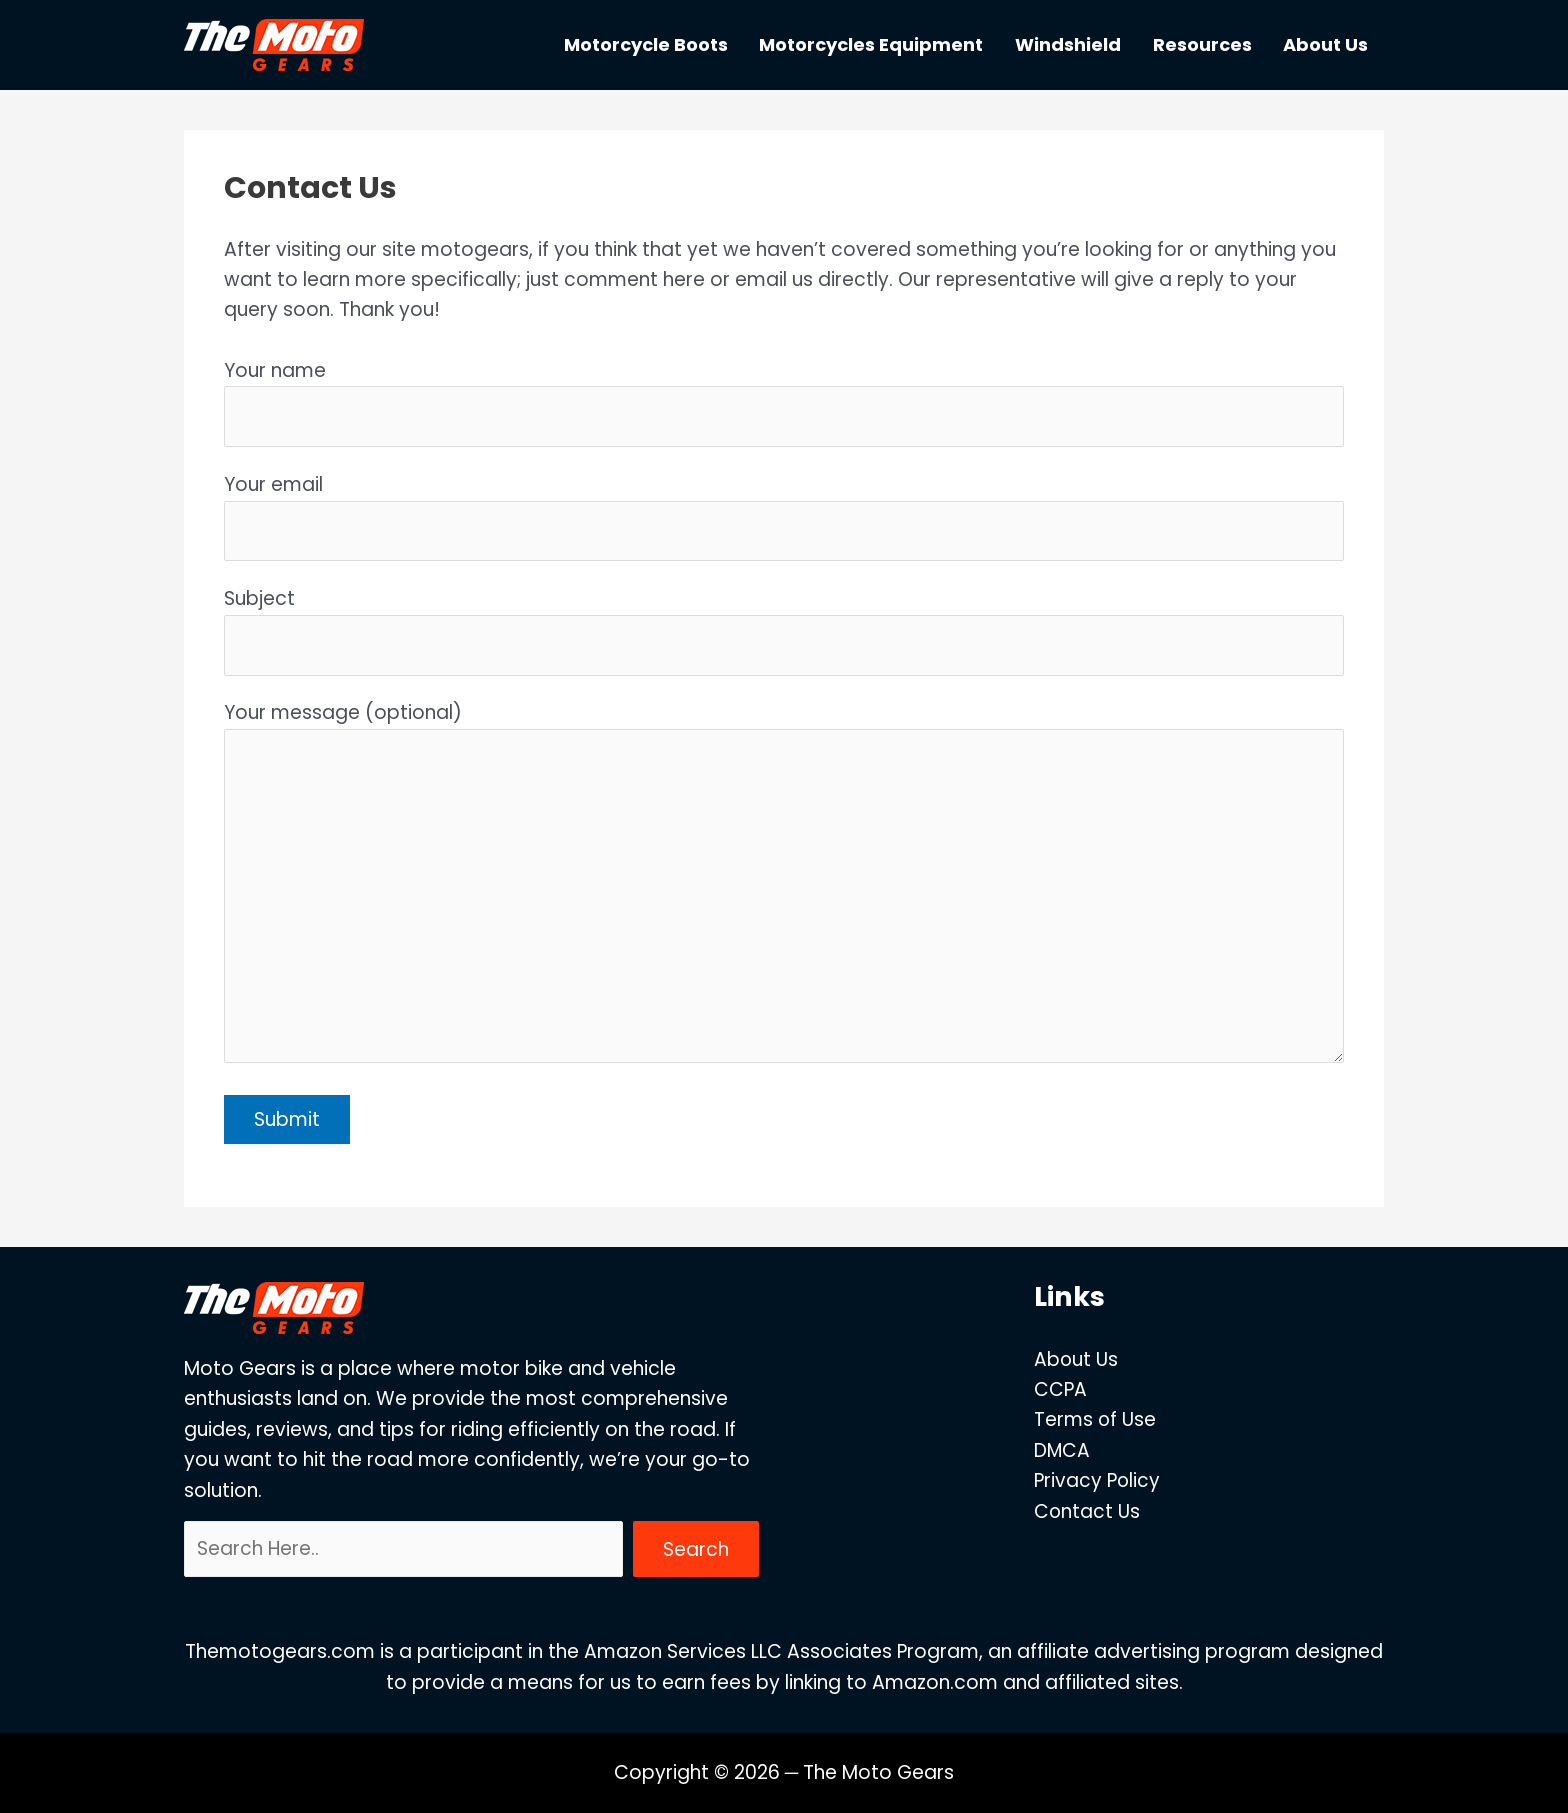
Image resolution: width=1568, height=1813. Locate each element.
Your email (784, 516)
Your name (784, 402)
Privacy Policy (1096, 1480)
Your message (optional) (784, 885)
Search (696, 1549)
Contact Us (1086, 1511)
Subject (784, 630)
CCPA (1059, 1389)
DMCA (1061, 1450)
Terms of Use (1094, 1419)
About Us (1075, 1359)
